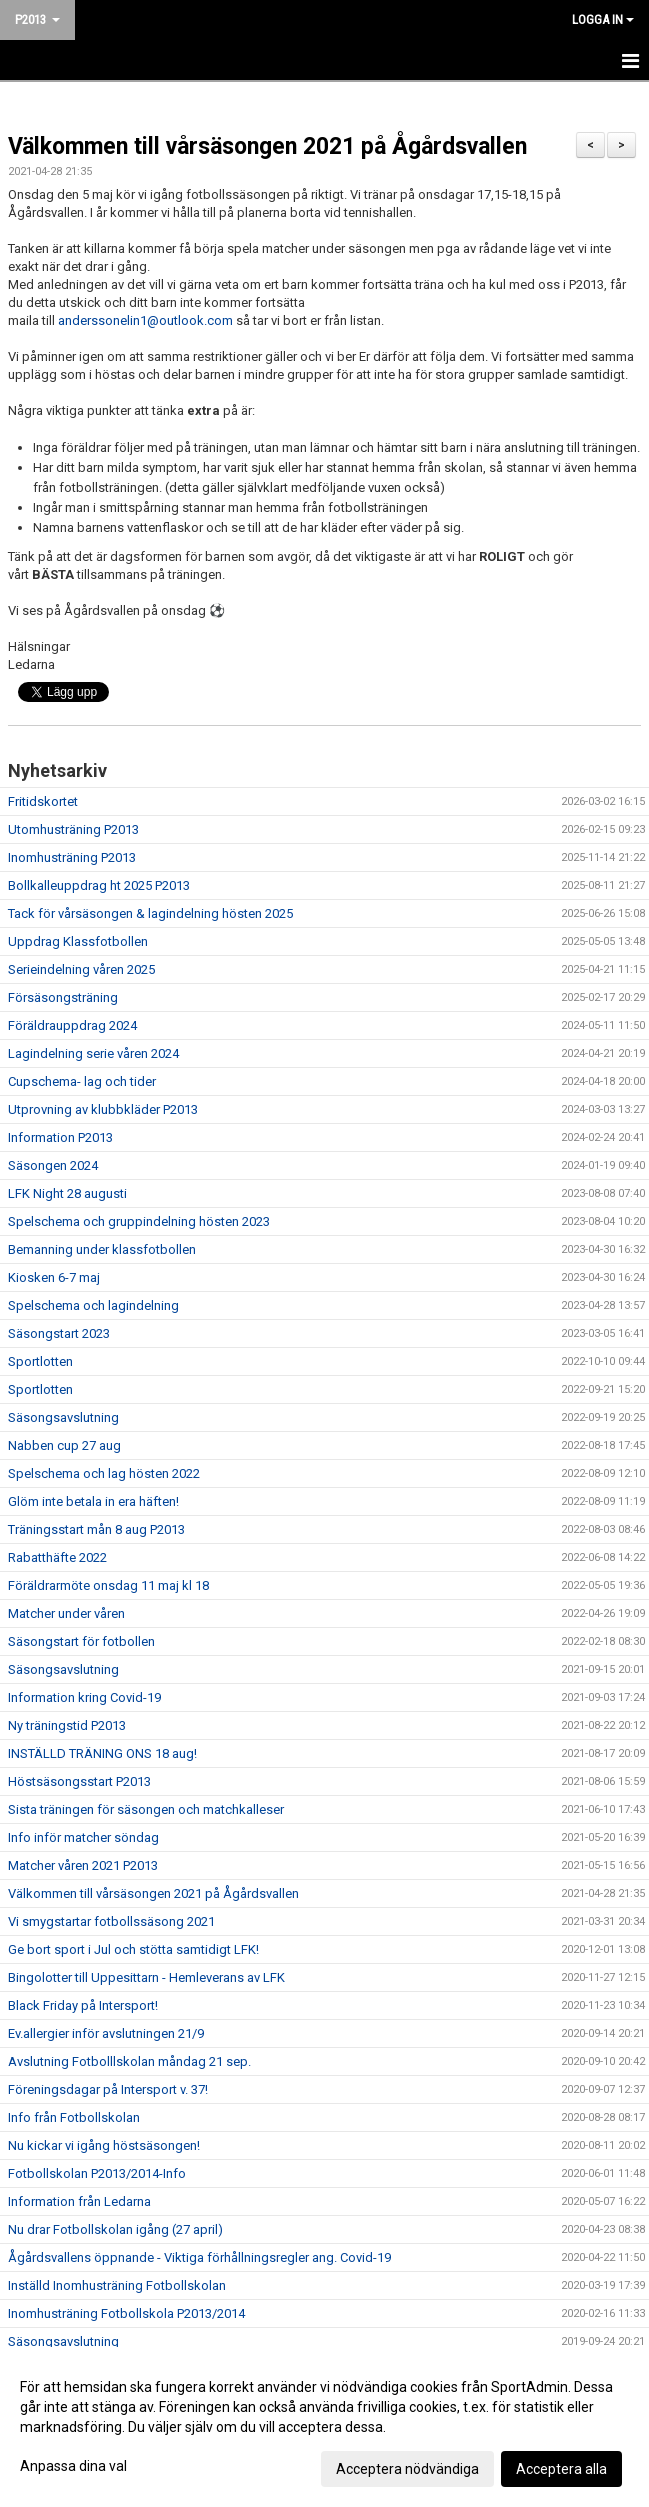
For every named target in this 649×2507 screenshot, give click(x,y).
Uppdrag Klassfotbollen (78, 941)
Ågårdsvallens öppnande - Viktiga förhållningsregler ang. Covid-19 (199, 2257)
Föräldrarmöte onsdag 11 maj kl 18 (108, 1585)
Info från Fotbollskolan (74, 2117)
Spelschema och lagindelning (93, 1305)
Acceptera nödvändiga (407, 2469)
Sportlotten (40, 1361)
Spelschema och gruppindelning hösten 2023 (139, 1221)
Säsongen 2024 (53, 1165)
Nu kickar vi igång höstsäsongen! (104, 2145)
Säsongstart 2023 (59, 1333)
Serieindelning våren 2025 (81, 969)
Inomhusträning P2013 (72, 857)
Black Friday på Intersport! (83, 2005)
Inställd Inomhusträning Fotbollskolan (117, 2285)
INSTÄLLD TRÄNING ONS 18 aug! (102, 1753)
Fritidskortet (43, 801)
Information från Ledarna (79, 2201)
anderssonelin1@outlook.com (145, 320)
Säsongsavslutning (63, 1417)
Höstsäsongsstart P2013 (79, 1781)
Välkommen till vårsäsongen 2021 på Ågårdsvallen (267, 146)
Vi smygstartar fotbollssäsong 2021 (111, 1921)
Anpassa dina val (73, 2466)
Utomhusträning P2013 (73, 829)
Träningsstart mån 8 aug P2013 (96, 1529)
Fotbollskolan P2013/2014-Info (97, 2173)
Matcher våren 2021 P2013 (83, 1865)
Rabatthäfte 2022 (57, 1557)
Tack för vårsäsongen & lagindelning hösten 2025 (150, 913)
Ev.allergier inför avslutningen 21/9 (106, 2033)
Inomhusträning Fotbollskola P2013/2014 (126, 2313)
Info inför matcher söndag (83, 1837)
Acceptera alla (561, 2469)
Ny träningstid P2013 (67, 1725)
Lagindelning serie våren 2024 (93, 1053)
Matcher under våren (66, 1613)
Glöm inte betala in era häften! (93, 1501)
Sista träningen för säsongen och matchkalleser (146, 1809)
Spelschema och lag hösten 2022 (104, 1473)
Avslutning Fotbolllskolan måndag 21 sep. (129, 2061)
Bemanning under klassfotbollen (102, 1249)
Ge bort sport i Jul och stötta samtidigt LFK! (133, 1949)
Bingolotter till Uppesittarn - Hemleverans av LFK (146, 1977)
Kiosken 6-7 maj (54, 1277)
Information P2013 (60, 1137)
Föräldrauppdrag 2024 (72, 1025)
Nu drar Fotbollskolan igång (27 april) (115, 2229)
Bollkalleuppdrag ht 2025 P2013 (99, 885)
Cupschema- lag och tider (82, 1081)
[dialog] (324, 2427)
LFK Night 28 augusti (67, 1193)
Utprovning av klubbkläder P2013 (103, 1109)
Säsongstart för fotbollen (81, 1641)
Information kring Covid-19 (84, 1697)
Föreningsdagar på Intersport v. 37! (108, 2089)
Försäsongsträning (63, 997)
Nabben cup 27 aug (64, 1445)
